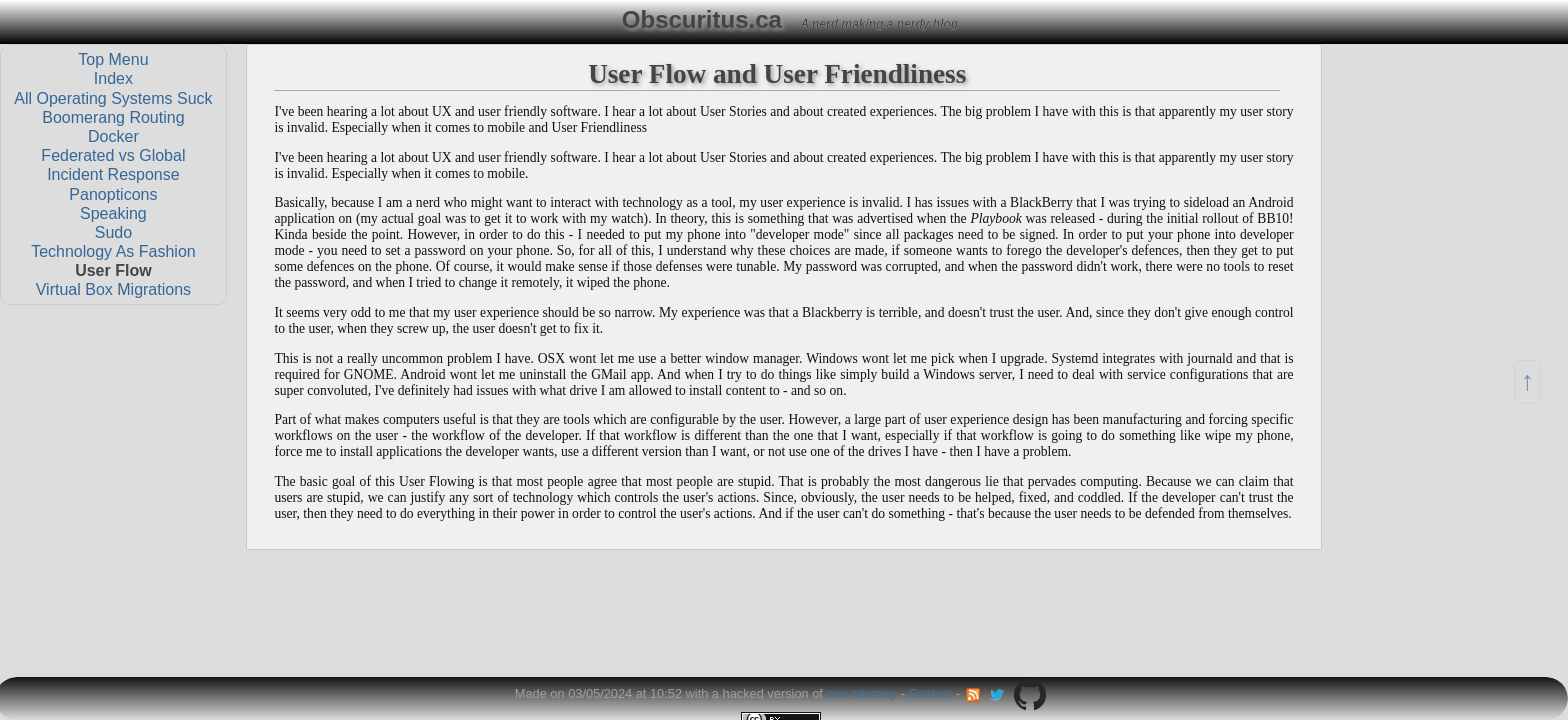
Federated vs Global (113, 155)
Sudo (113, 231)
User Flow (113, 270)
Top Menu (113, 59)
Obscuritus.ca (702, 19)
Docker (113, 136)
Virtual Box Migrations (113, 289)
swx (837, 693)
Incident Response (113, 174)
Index (113, 78)
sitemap (874, 693)
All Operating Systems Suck (113, 97)
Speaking (113, 212)
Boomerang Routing (113, 116)
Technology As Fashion (113, 251)
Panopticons (113, 193)
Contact (930, 693)
